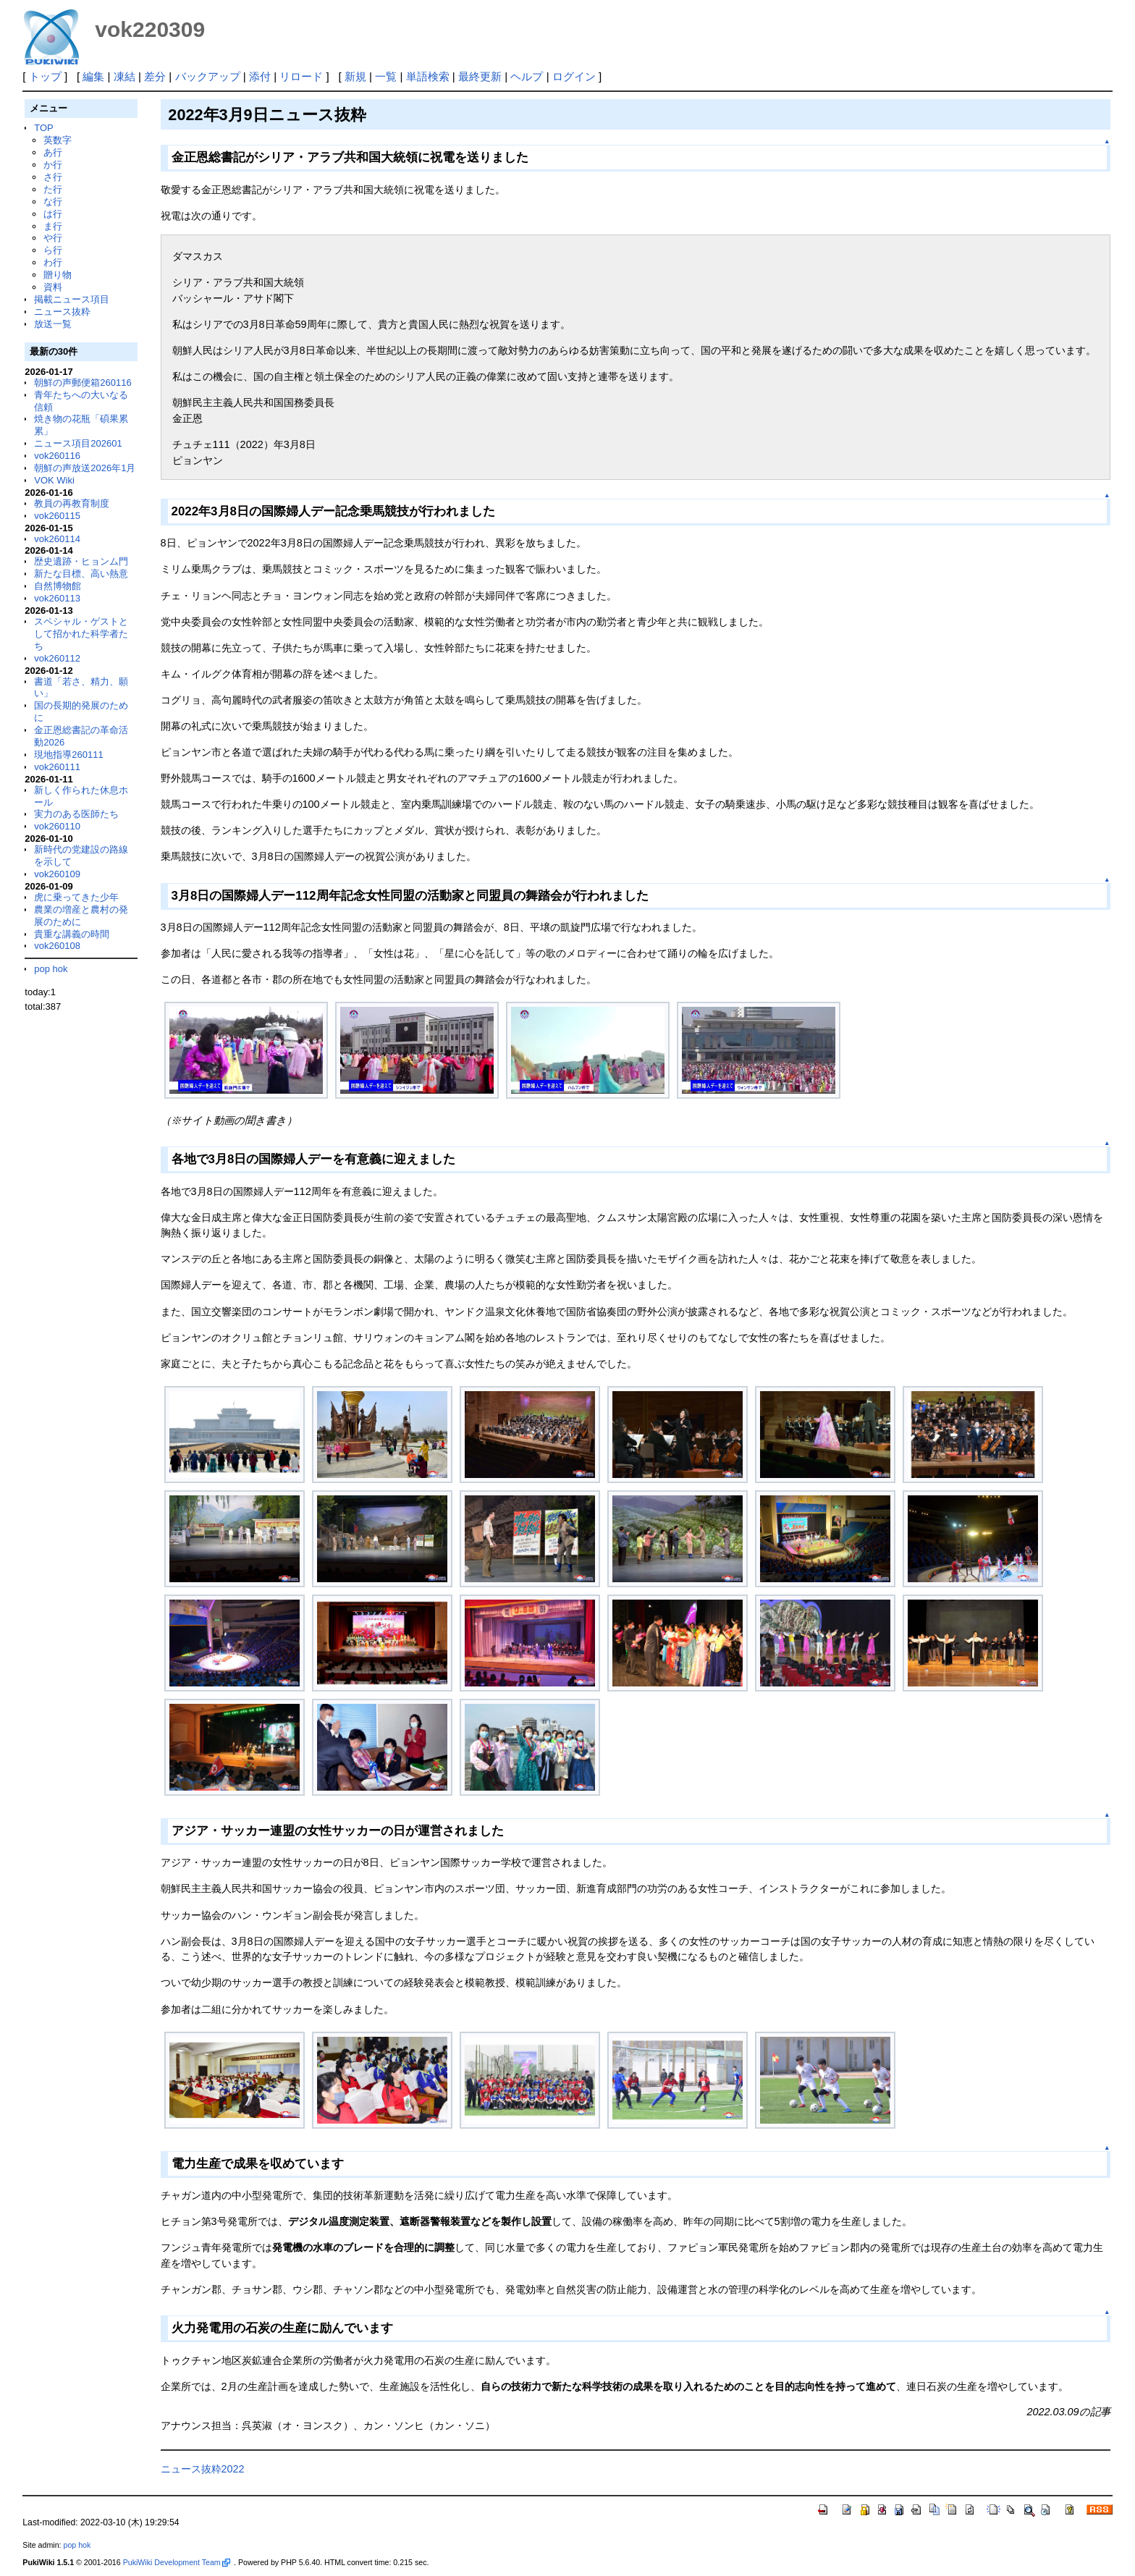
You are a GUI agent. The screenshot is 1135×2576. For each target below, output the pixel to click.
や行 (52, 237)
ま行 (52, 226)
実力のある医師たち (76, 813)
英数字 (57, 140)
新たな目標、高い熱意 (81, 573)
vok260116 (57, 455)
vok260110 (57, 826)
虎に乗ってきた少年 (76, 897)
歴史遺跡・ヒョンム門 (81, 561)
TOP (43, 127)
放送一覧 (53, 323)
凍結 (124, 76)
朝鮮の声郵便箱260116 (82, 382)
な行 (52, 201)
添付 (260, 76)
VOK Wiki (54, 480)
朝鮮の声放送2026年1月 (84, 468)
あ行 (52, 152)
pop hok (50, 968)
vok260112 (57, 658)
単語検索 (428, 76)
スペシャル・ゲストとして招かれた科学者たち (81, 633)
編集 (93, 76)
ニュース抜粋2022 (203, 2469)
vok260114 (57, 538)
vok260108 (57, 945)
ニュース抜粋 (62, 311)
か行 (52, 164)
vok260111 (57, 766)
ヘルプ (526, 76)
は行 (52, 213)
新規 (355, 76)
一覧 (386, 76)
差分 (155, 76)
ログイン (574, 76)
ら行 (52, 250)
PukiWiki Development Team (176, 2562)
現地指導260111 (68, 754)
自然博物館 (57, 585)
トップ (45, 76)
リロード (301, 76)
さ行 (52, 177)
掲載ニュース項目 (71, 299)
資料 (52, 287)
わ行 (52, 262)
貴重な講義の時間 (71, 934)
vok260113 (57, 598)
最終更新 (480, 76)
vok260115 (57, 515)
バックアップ (207, 76)
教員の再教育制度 (71, 503)
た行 (52, 189)
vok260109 (57, 874)
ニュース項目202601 (78, 443)
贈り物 (57, 274)
